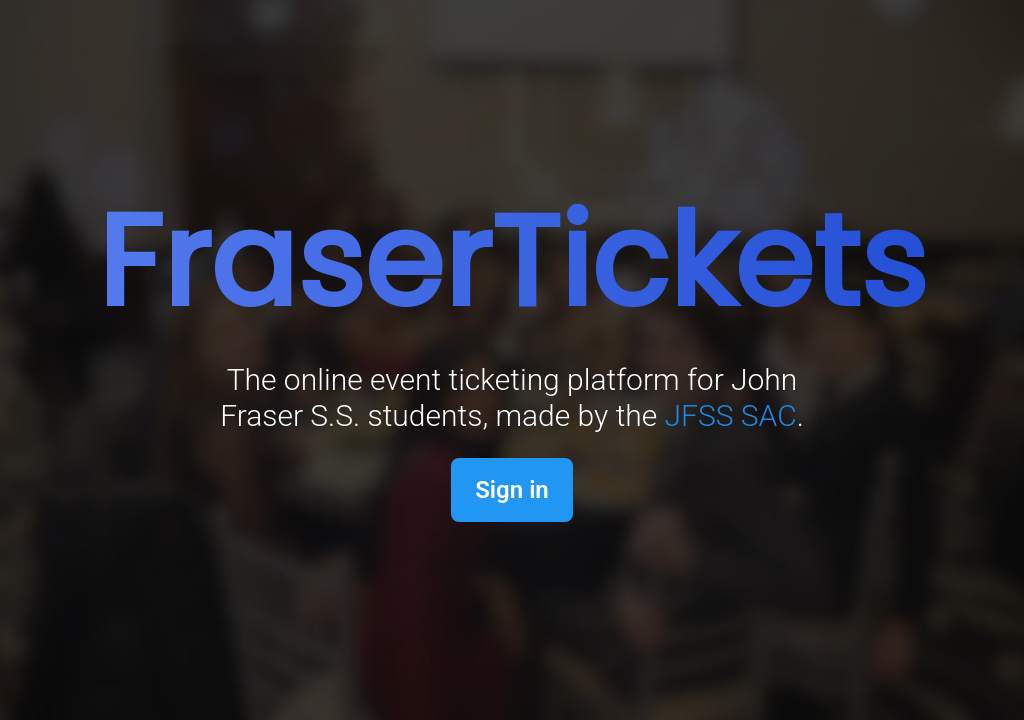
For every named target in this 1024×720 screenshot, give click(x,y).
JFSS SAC (731, 415)
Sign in (512, 490)
